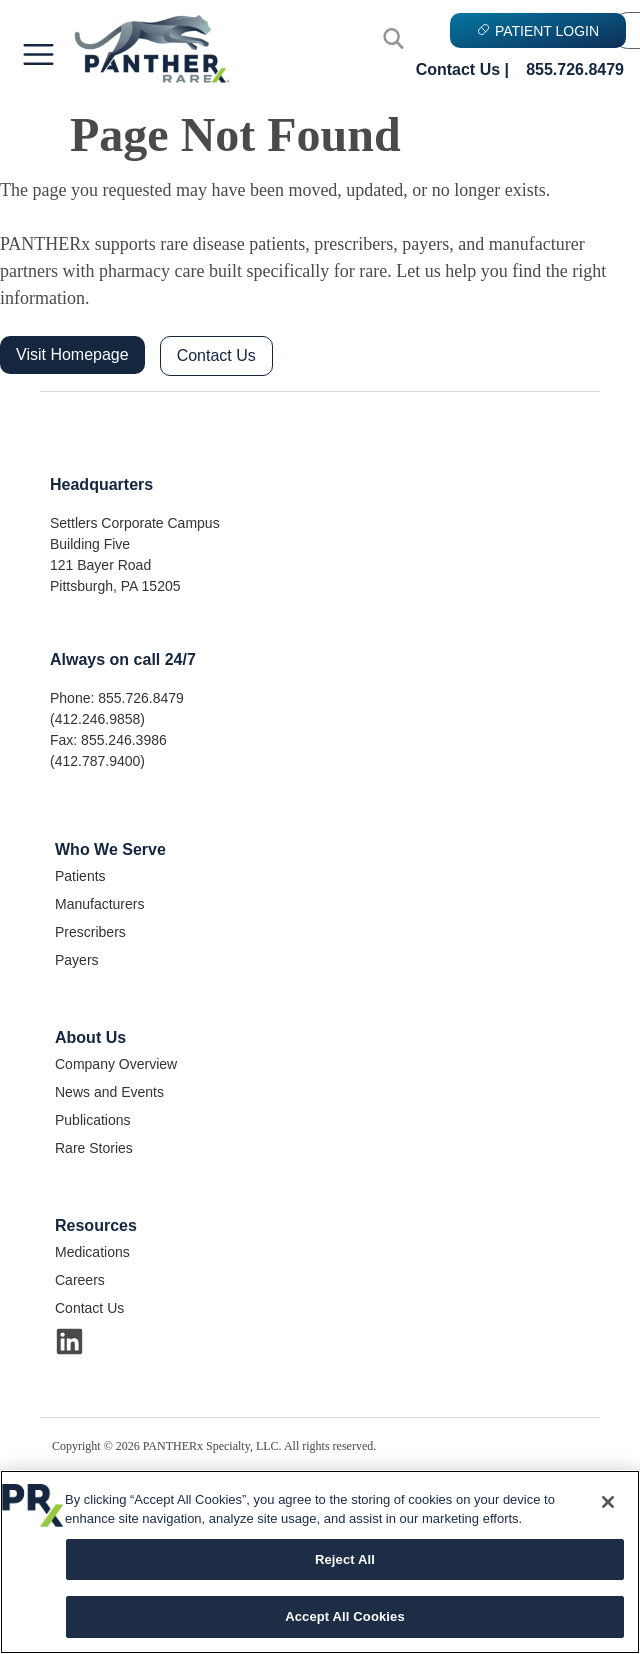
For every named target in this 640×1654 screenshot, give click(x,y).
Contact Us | (462, 69)
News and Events (109, 1092)
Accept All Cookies (345, 1616)
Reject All (345, 1559)
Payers (77, 960)
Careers (80, 1280)
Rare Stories (94, 1148)
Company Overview (116, 1064)
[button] (38, 56)
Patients (80, 876)
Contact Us (216, 355)
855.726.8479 (575, 69)
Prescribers (90, 932)
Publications (93, 1120)
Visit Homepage (72, 354)
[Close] (608, 1502)
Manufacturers (99, 904)
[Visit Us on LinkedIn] (69, 1341)
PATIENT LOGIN (538, 31)
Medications (92, 1252)
